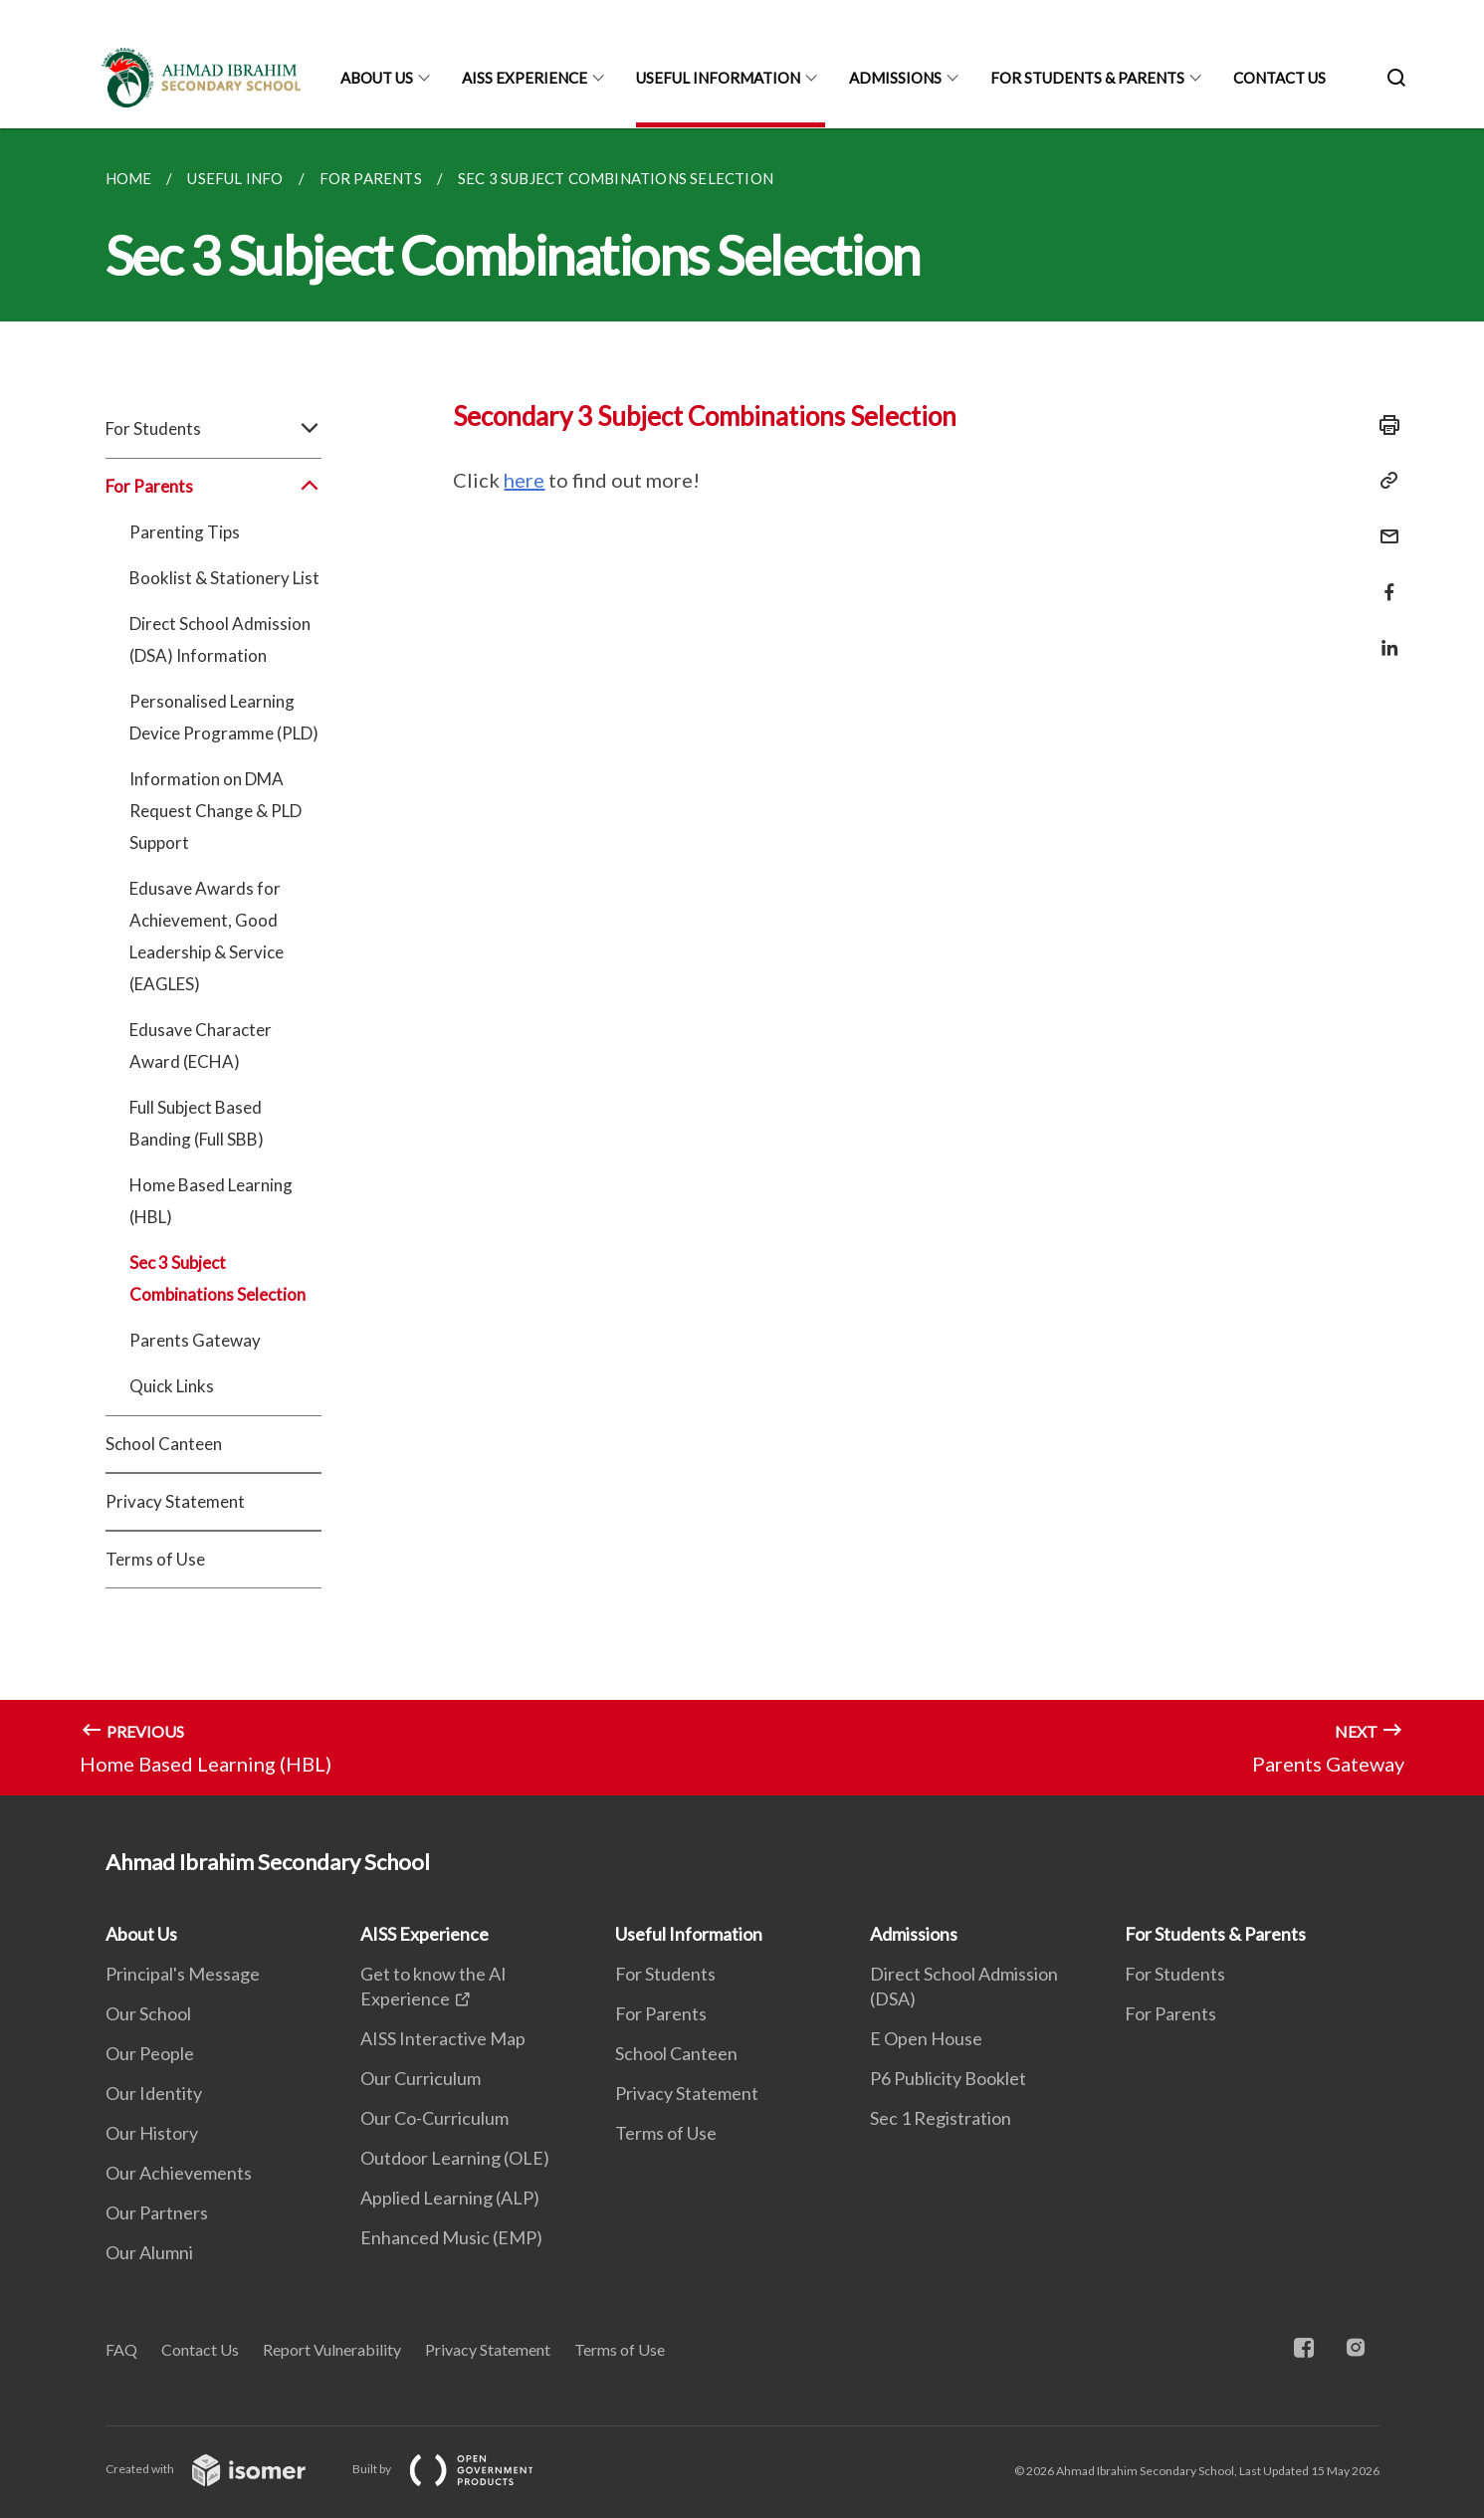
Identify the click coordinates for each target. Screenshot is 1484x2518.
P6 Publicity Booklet (948, 2078)
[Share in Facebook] (1383, 579)
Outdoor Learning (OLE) (454, 2158)
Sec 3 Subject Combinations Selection (217, 1278)
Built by (458, 2468)
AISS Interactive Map (443, 2038)
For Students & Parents (1087, 78)
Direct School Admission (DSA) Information (220, 639)
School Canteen (164, 1443)
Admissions (895, 78)
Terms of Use (155, 1559)
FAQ (121, 2349)
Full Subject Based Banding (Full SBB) (196, 1123)
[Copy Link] (1383, 481)
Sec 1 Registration (940, 2118)
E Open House (926, 2038)
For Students (213, 429)
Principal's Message (183, 1974)
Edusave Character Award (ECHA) (200, 1045)
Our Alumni (149, 2252)
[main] (742, 961)
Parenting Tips (184, 532)
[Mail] (1383, 524)
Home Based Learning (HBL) (211, 1200)
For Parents (213, 487)
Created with (221, 2468)
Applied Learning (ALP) (449, 2197)
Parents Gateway (195, 1340)
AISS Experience (524, 78)
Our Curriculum (420, 2078)
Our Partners (157, 2212)
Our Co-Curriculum (434, 2118)
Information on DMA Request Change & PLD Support (215, 810)
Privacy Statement (175, 1501)
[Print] (1383, 425)
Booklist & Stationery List (224, 577)
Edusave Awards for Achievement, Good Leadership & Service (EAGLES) (206, 936)
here (524, 480)
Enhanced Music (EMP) (451, 2237)
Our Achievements (179, 2173)
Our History (152, 2133)
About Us (376, 78)
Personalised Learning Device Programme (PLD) (223, 717)
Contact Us (1279, 78)
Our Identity (154, 2093)
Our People (150, 2053)
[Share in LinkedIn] (1383, 635)
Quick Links (171, 1385)
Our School (148, 2013)
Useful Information (718, 78)
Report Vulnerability (332, 2349)
